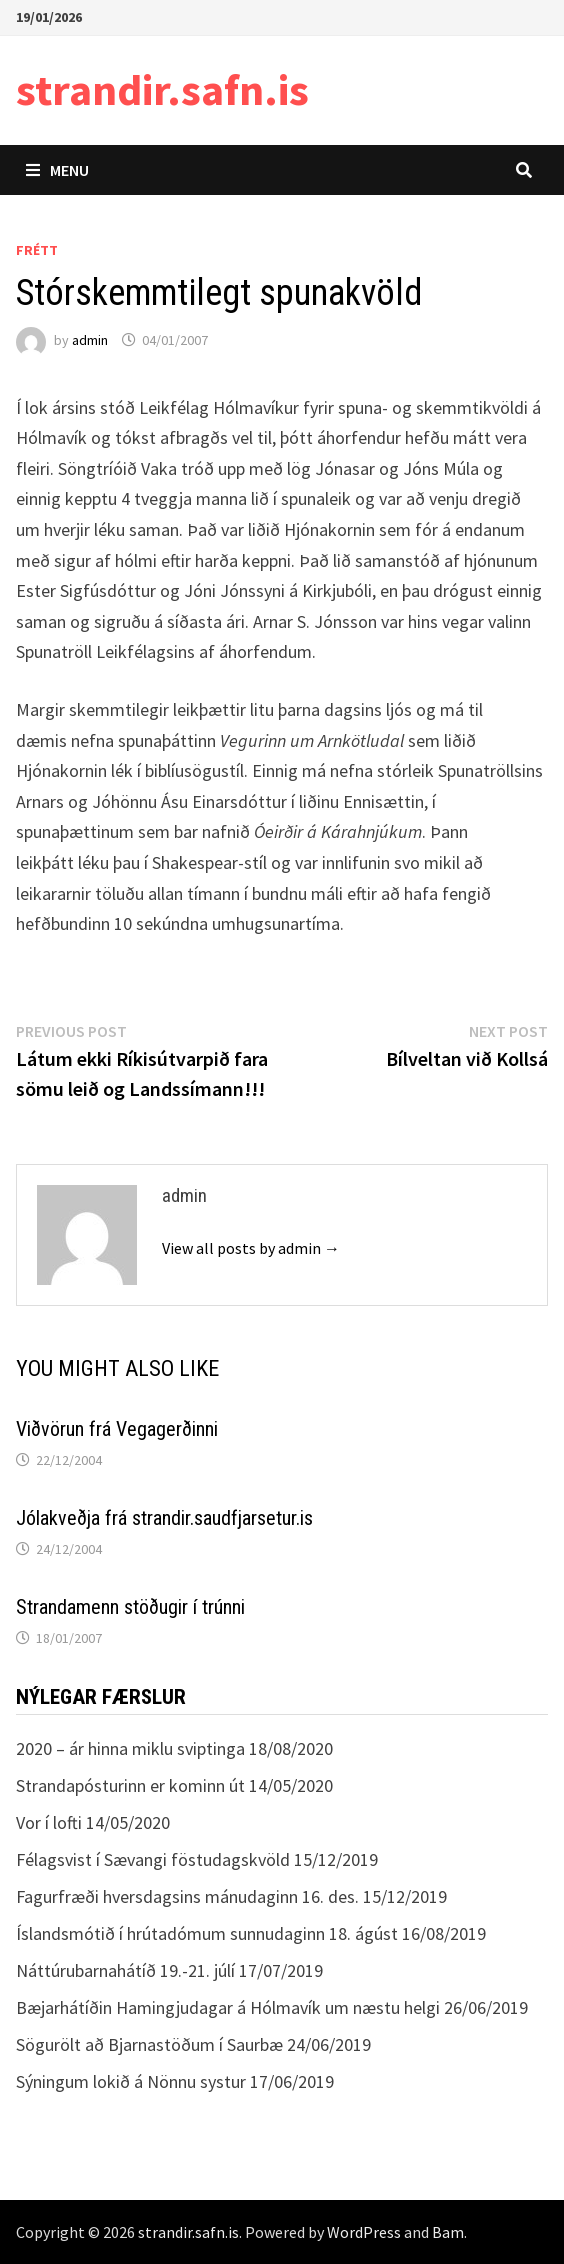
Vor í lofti (49, 1822)
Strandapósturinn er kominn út (130, 1785)
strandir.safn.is (162, 89)
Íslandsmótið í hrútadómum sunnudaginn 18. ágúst (207, 1933)
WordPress (364, 2232)
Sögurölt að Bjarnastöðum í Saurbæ (149, 2044)
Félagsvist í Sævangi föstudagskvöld (153, 1859)
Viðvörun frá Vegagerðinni (117, 1429)
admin (90, 340)
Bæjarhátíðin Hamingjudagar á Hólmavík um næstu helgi (228, 2007)
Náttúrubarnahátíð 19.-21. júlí (125, 1970)
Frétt (37, 250)
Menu (57, 170)
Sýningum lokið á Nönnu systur (131, 2081)
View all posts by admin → (251, 1248)
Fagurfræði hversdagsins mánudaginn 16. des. (187, 1896)
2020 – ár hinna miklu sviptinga (130, 1748)
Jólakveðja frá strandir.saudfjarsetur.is (164, 1518)
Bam (448, 2232)
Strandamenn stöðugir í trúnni (130, 1607)
